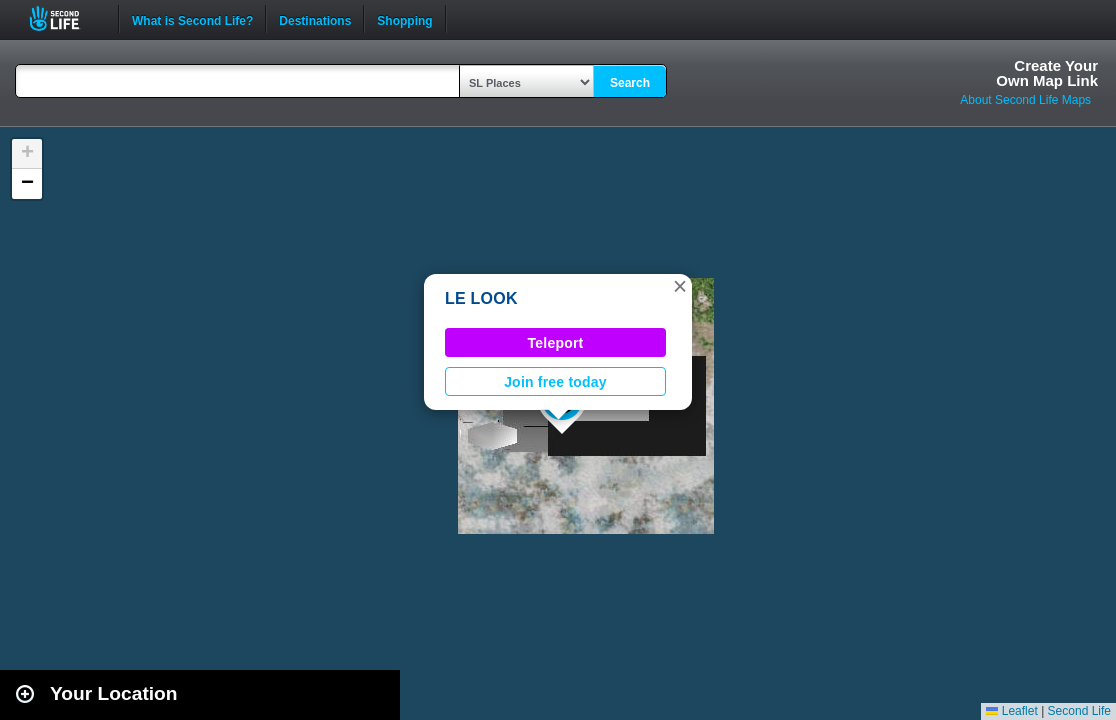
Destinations (315, 19)
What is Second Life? (192, 19)
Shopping (404, 19)
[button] (680, 286)
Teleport (556, 343)
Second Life (65, 18)
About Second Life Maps (1025, 100)
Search (630, 83)
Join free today (555, 382)
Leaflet (1011, 711)
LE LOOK (481, 298)
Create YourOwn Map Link (1047, 73)
